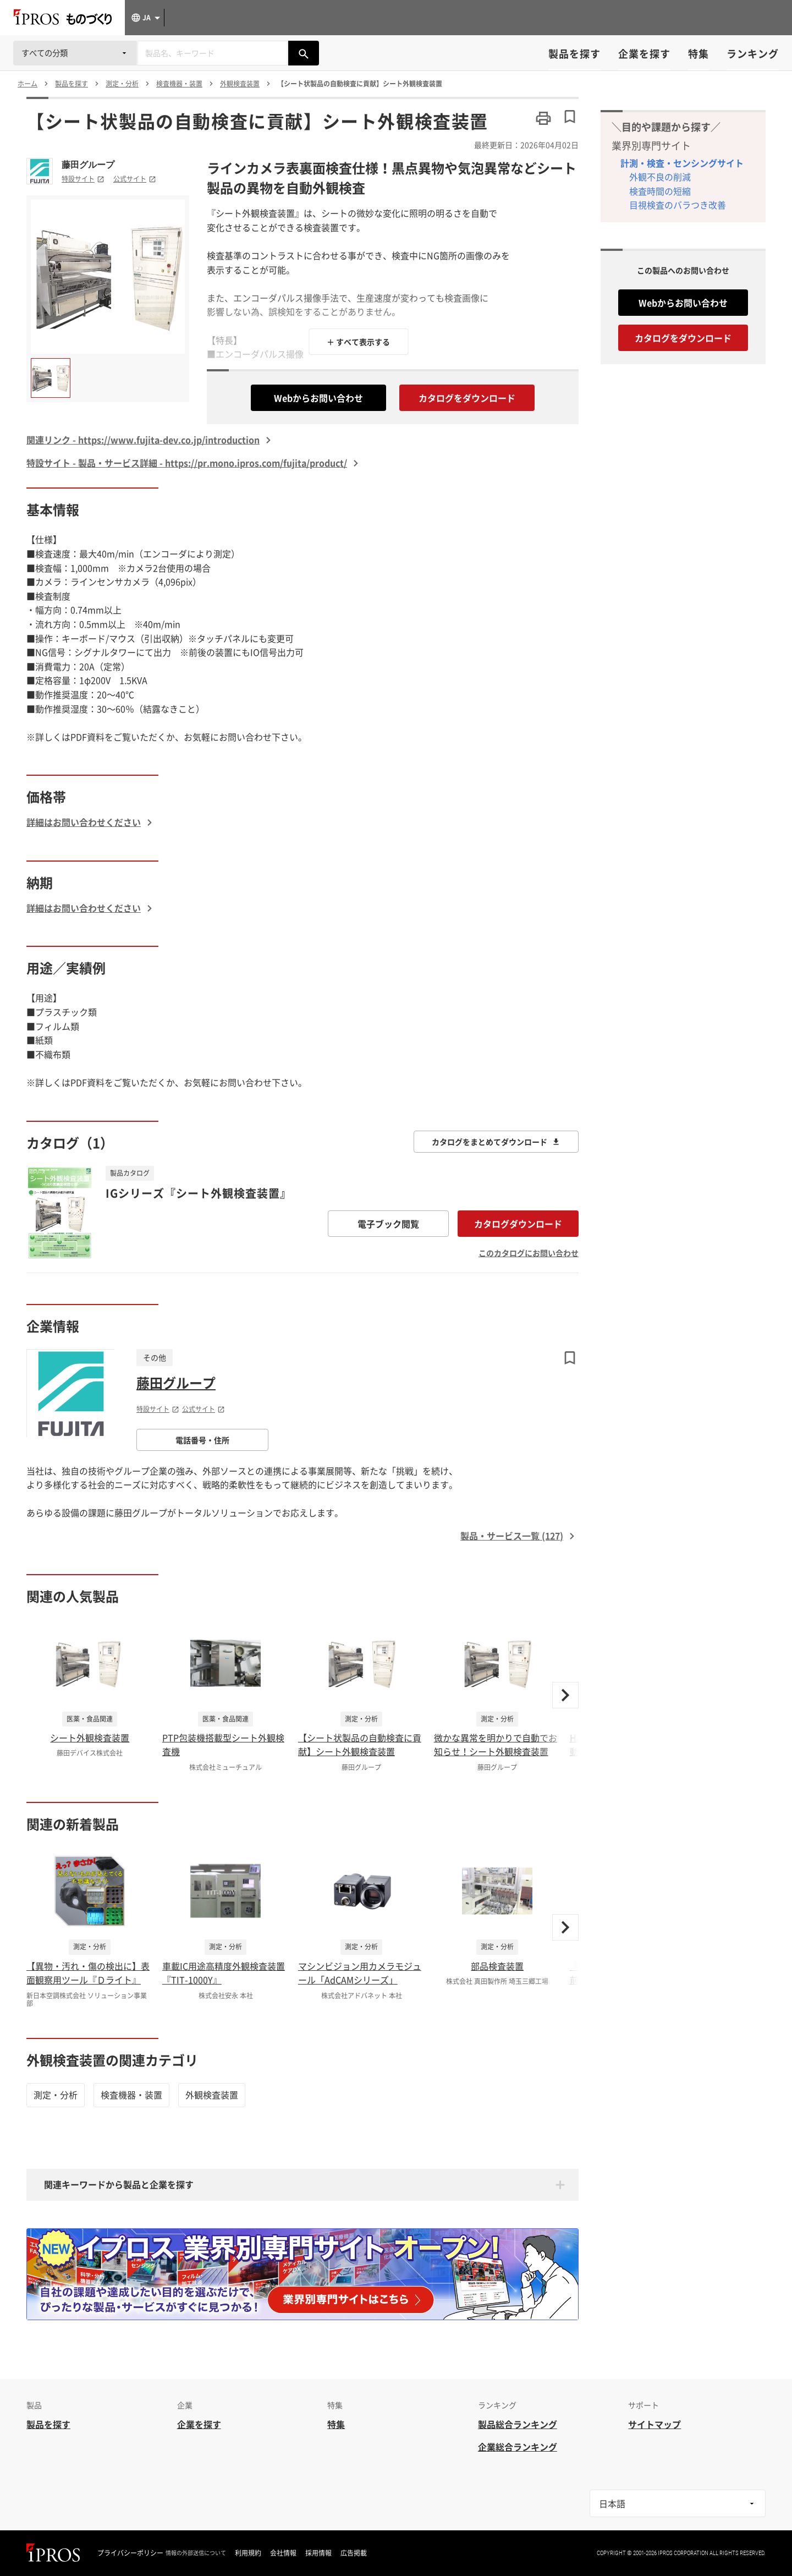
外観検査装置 (211, 2094)
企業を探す (644, 53)
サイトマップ (654, 2424)
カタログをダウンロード (467, 397)
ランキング (753, 53)
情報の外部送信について (196, 2553)
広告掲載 (353, 2553)
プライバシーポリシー (130, 2553)
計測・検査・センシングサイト (682, 162)
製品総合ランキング (517, 2424)
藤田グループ (88, 164)
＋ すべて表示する (358, 341)
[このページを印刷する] (543, 118)
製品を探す (574, 53)
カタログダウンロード (518, 1223)
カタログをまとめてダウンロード (496, 1141)
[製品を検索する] (303, 53)
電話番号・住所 (202, 1439)
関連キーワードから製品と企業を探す (119, 2184)
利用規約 (248, 2553)
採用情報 (318, 2553)
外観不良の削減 (660, 176)
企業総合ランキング (517, 2446)
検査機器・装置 (131, 2094)
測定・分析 (56, 2094)
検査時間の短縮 (660, 191)
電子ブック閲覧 (388, 1223)
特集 (698, 53)
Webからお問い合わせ (318, 397)
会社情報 (283, 2553)
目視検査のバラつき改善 (677, 204)
